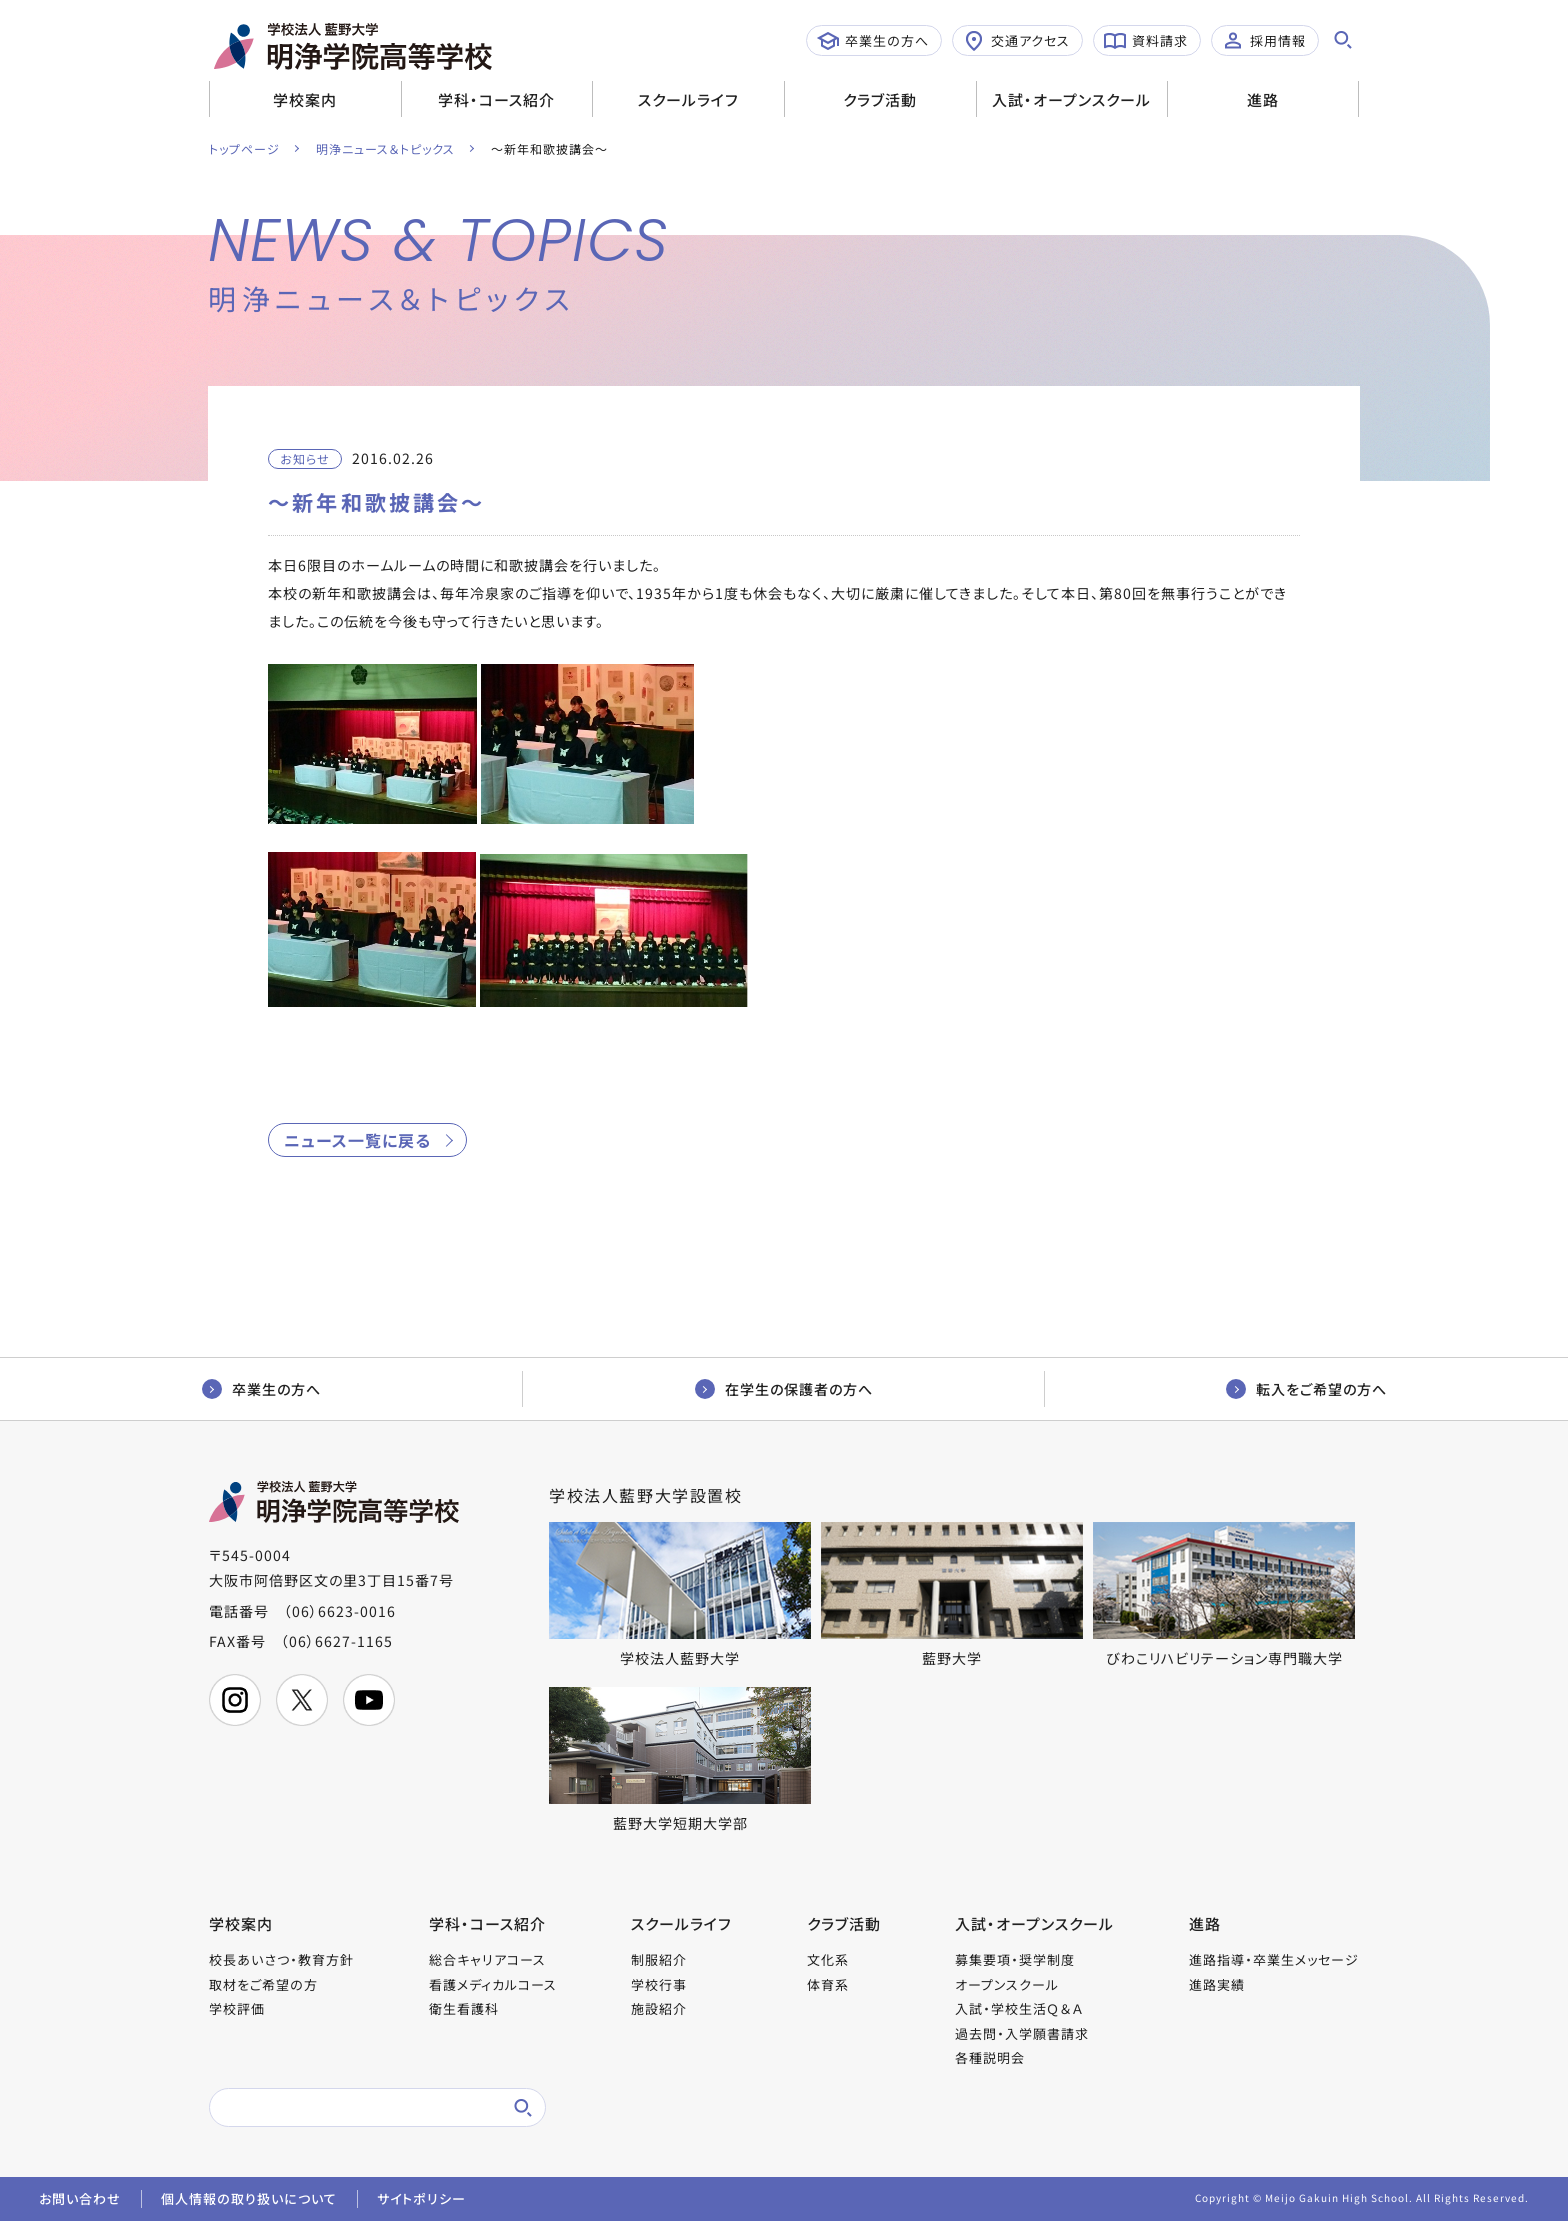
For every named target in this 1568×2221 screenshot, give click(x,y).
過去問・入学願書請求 (1022, 2033)
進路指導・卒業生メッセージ (1274, 1959)
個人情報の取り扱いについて (249, 2198)
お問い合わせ (80, 2198)
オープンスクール (1007, 1984)
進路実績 (1217, 1984)
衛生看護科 (464, 2008)
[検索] (354, 2108)
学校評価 (237, 2008)
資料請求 (1146, 41)
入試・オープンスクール (1071, 99)
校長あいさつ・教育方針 (281, 1959)
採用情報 (1264, 41)
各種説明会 (990, 2057)
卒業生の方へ (873, 41)
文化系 (828, 1959)
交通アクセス (1016, 41)
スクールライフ (688, 99)
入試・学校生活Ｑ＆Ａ (1019, 2008)
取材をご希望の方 (263, 1984)
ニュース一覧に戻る (357, 1140)
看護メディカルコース (493, 1984)
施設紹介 (659, 2008)
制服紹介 (659, 1959)
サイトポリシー (421, 2198)
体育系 (828, 1984)
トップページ (244, 148)
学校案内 (305, 99)
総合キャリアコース (487, 1959)
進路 (1263, 99)
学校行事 (659, 1984)
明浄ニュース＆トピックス (385, 148)
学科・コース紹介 (496, 99)
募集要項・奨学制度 (1015, 1959)
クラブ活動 (880, 99)
